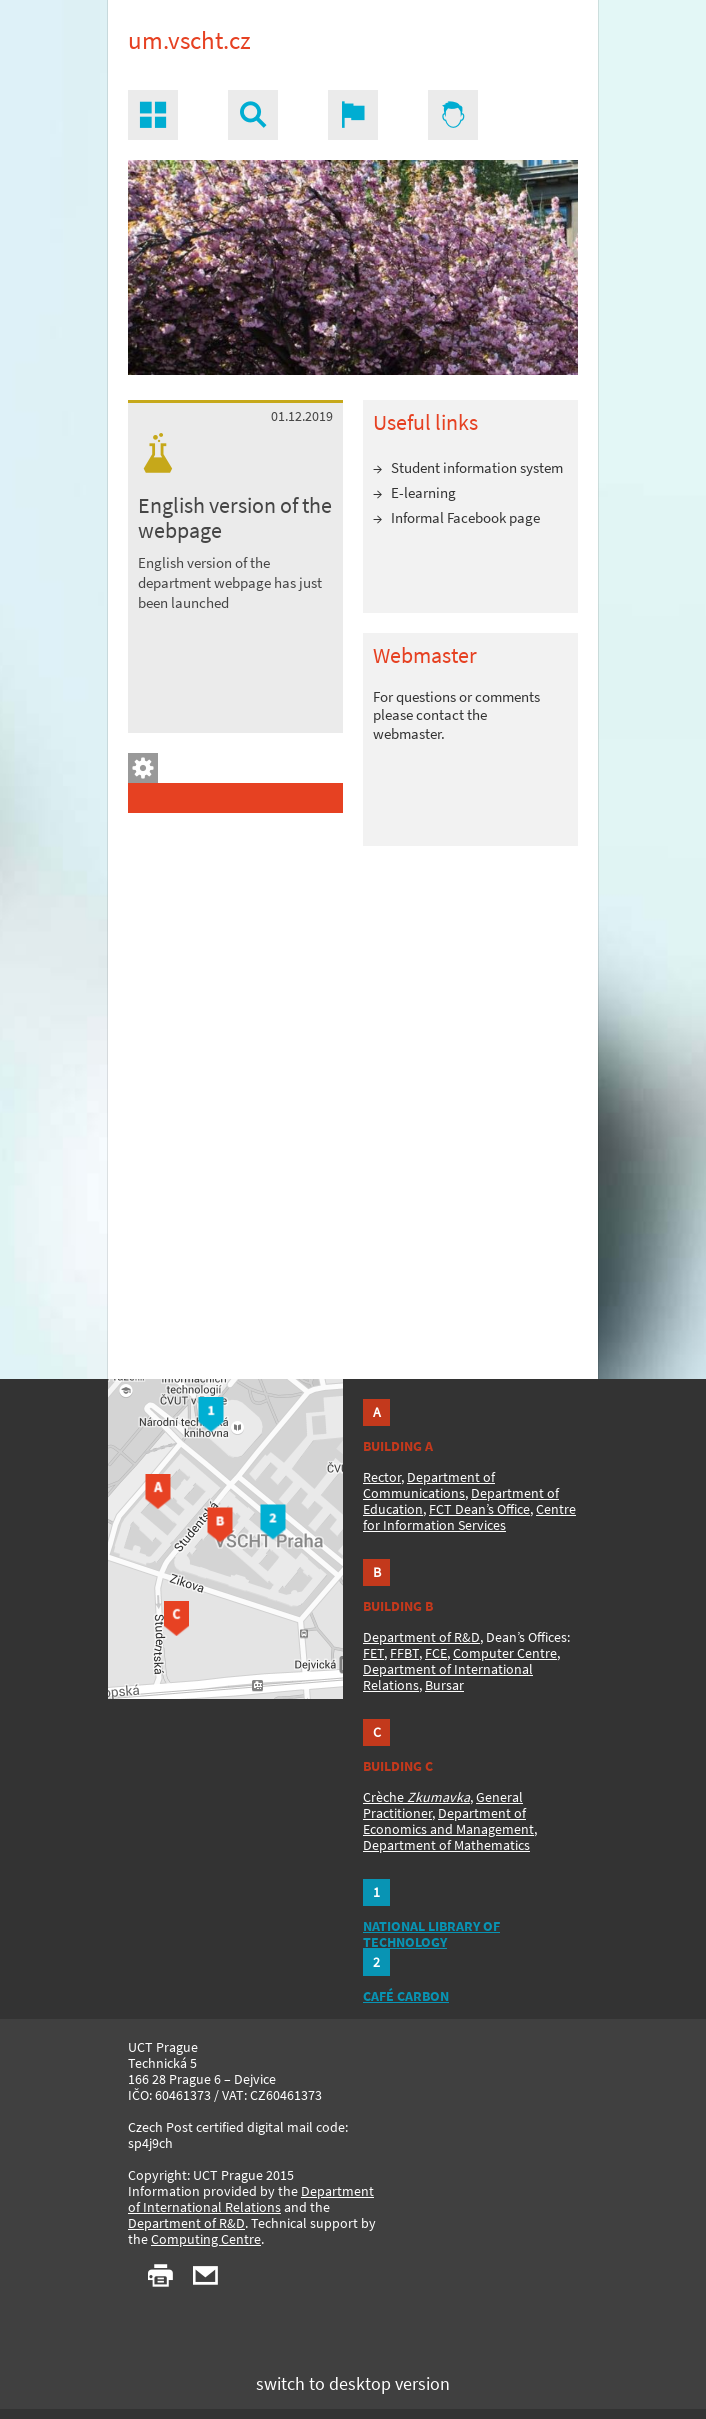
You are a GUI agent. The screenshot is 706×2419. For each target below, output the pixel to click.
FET (373, 1653)
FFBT (404, 1653)
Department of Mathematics (446, 1845)
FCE (436, 1653)
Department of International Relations (251, 2199)
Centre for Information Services (469, 1517)
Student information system (477, 467)
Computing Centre (206, 2239)
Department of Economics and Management (448, 1821)
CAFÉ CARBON (406, 1996)
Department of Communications (429, 1485)
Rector (382, 1477)
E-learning (423, 492)
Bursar (444, 1685)
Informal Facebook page (465, 517)
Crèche (416, 1797)
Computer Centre (505, 1653)
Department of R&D (421, 1637)
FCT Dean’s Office (479, 1509)
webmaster (407, 733)
